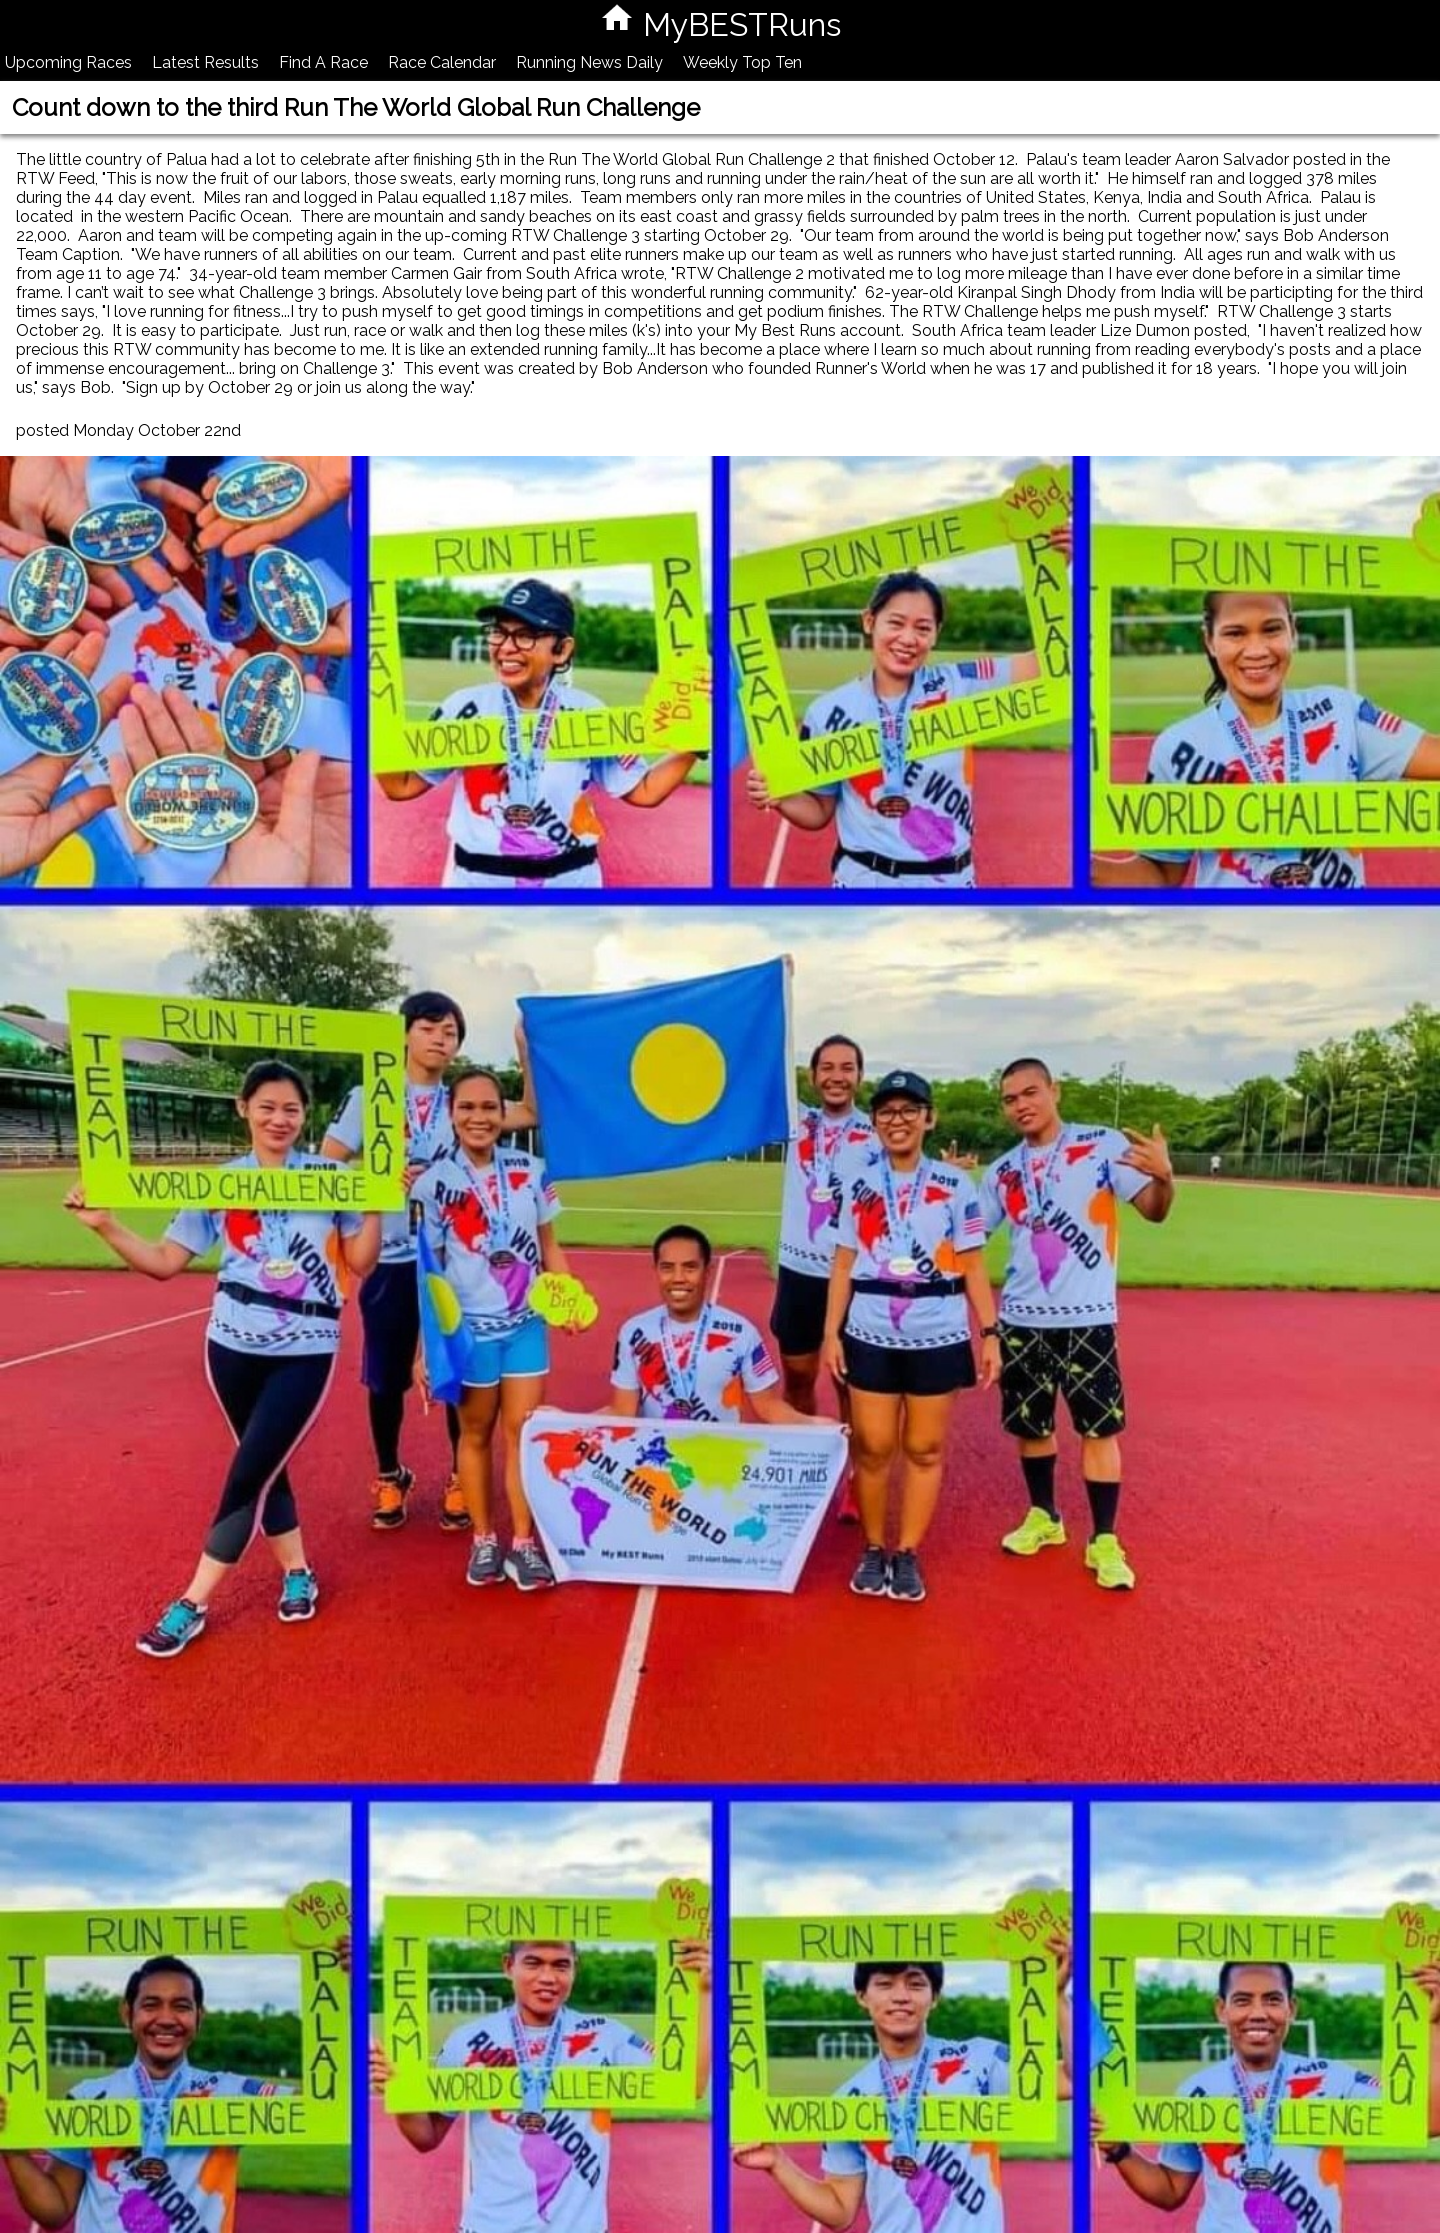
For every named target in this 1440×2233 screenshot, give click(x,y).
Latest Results (205, 62)
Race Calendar (442, 62)
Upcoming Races (68, 62)
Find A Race (323, 62)
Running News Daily (589, 62)
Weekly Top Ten (742, 62)
